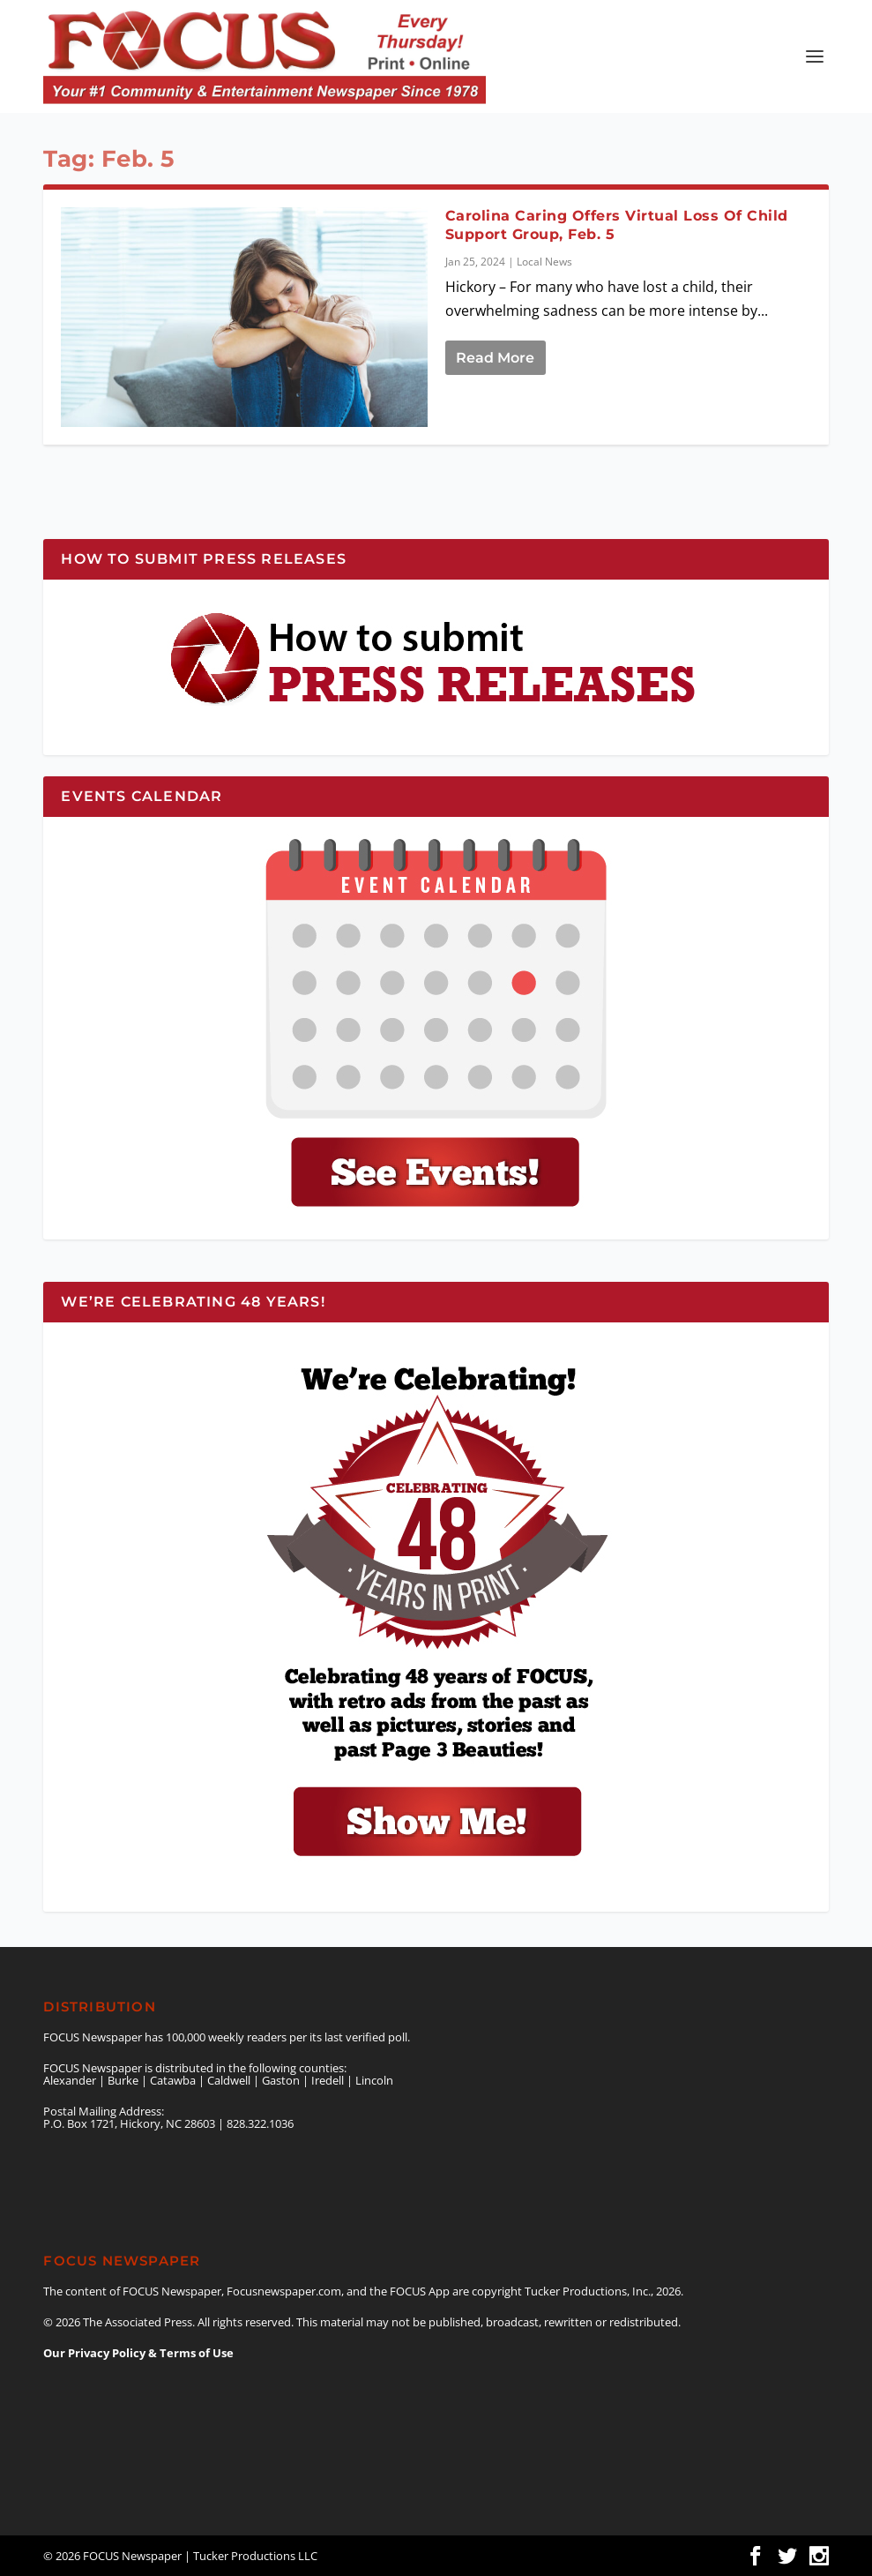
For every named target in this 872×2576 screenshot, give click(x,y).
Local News (544, 261)
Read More (495, 357)
